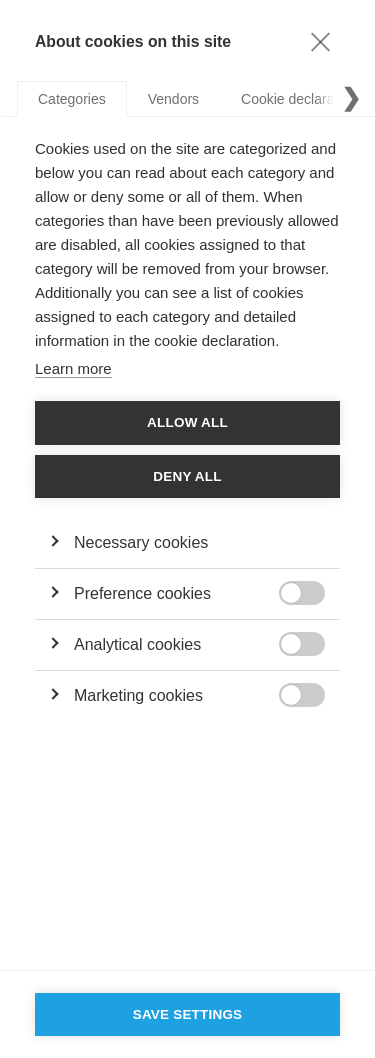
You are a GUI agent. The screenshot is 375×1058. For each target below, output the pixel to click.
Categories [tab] (72, 99)
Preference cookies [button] (142, 593)
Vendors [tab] (173, 99)
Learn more (73, 368)
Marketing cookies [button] (138, 695)
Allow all (187, 422)
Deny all (187, 476)
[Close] (320, 41)
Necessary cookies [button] (141, 542)
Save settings (188, 1014)
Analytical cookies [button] (137, 644)
